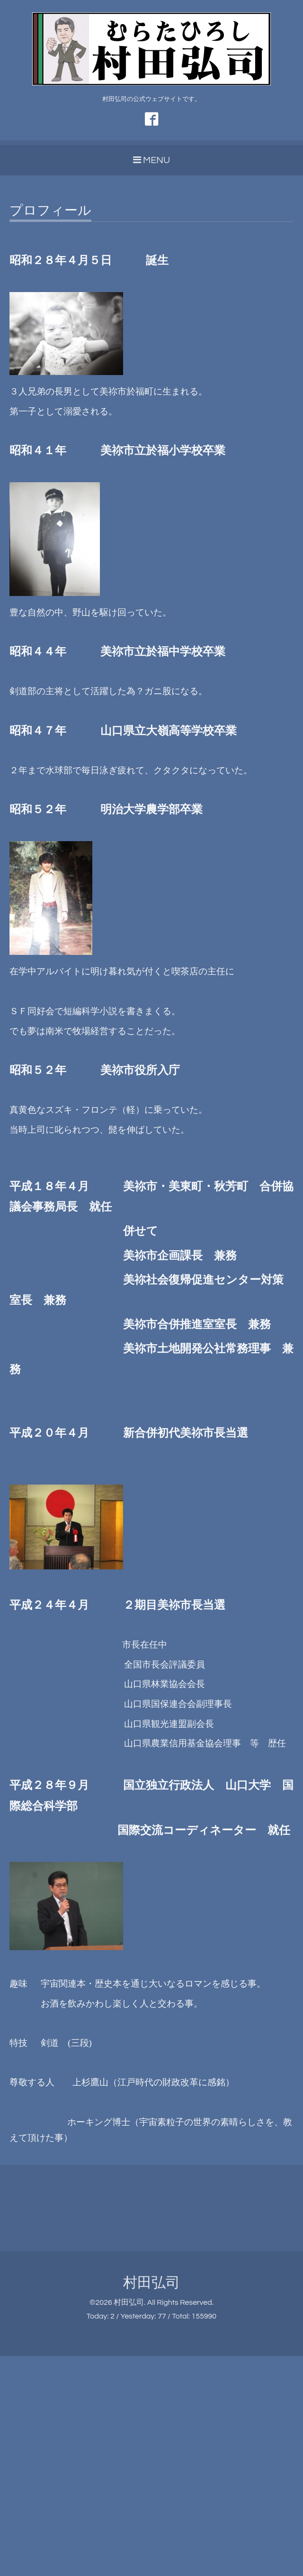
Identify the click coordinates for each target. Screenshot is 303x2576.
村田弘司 (151, 2283)
